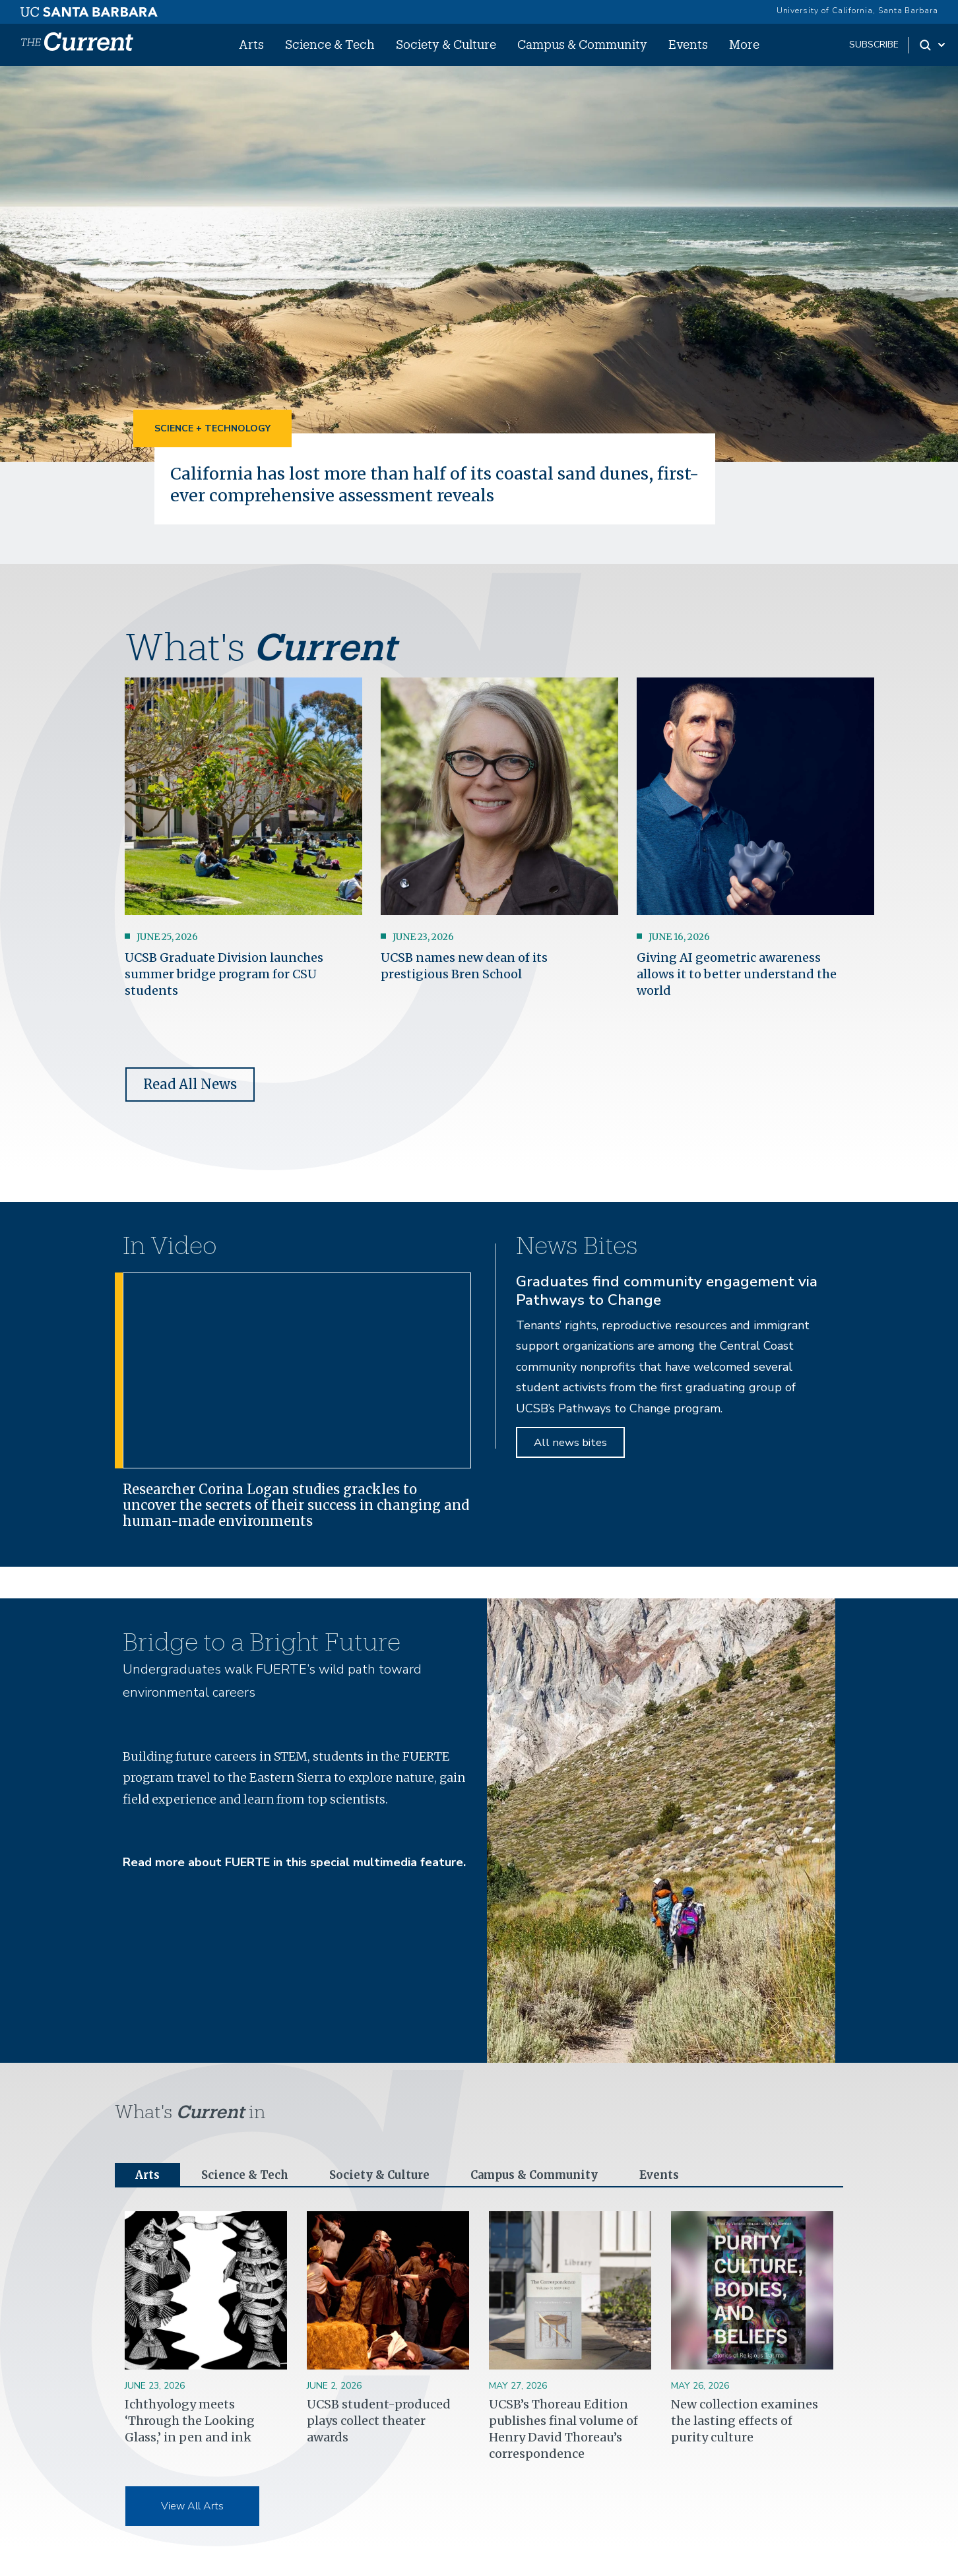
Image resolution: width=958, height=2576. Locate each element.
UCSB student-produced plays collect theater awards (379, 2421)
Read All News (190, 1083)
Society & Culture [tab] (388, 2174)
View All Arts (192, 2506)
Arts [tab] (148, 2174)
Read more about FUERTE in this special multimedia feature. (294, 1861)
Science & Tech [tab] (249, 2174)
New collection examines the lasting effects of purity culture (744, 2421)
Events (688, 44)
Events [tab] (682, 2174)
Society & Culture (446, 44)
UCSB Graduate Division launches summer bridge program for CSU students (224, 973)
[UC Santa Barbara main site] (89, 8)
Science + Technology (212, 428)
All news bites (570, 1441)
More (744, 44)
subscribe (874, 44)
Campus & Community (582, 44)
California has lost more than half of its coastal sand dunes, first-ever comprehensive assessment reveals (421, 483)
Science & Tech (330, 44)
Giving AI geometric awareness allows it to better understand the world (737, 973)
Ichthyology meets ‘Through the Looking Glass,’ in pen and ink (190, 2421)
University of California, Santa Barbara (857, 10)
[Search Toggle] (933, 45)
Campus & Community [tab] (551, 2174)
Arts (251, 44)
